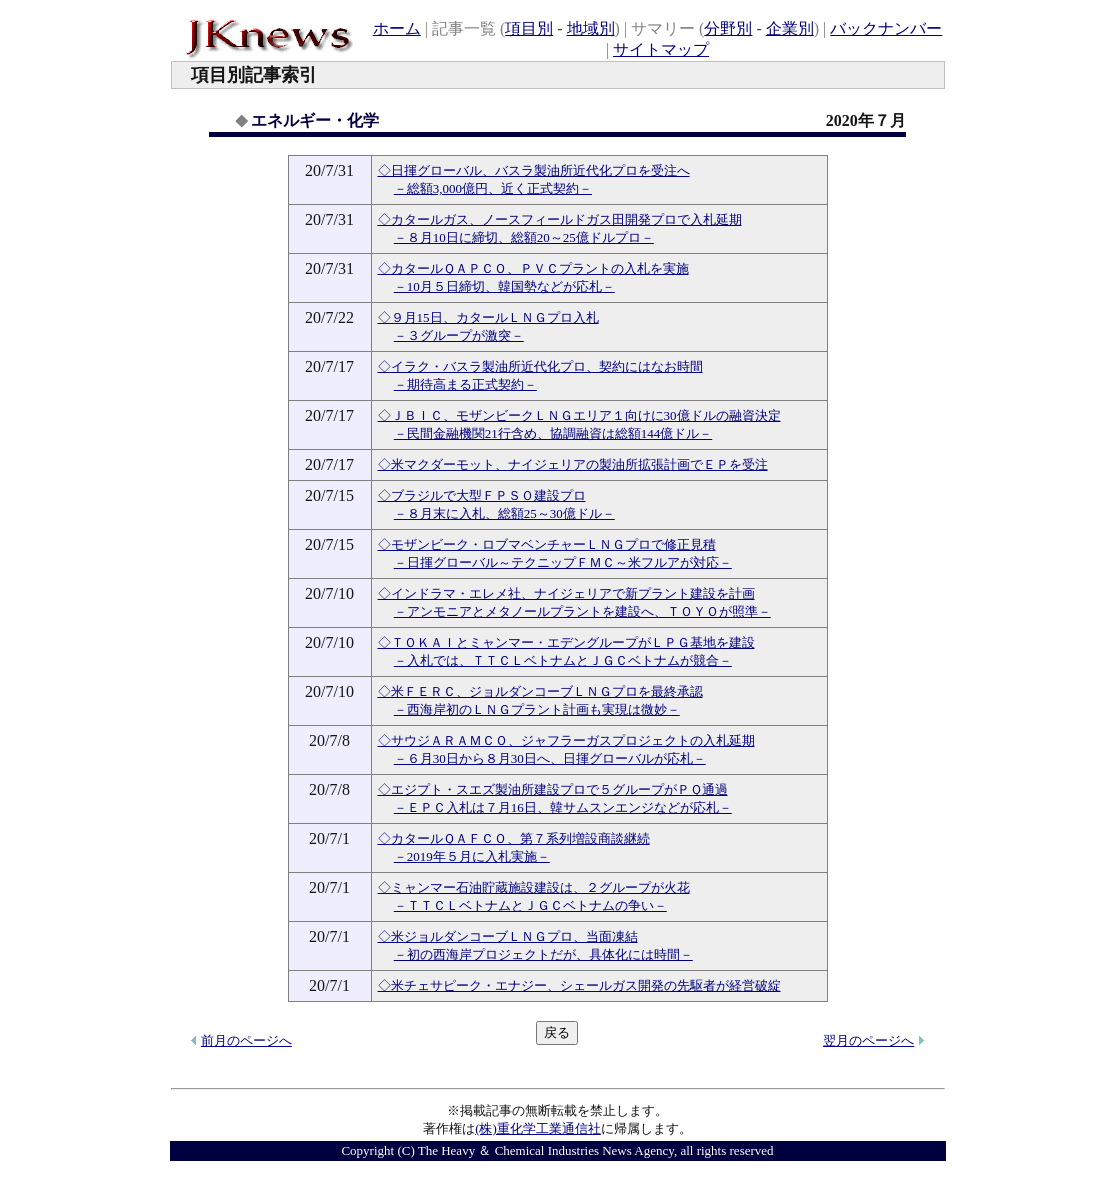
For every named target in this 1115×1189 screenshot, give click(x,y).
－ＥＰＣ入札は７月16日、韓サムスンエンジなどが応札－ (563, 807)
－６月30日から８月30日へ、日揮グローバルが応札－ (550, 758)
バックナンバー (886, 28)
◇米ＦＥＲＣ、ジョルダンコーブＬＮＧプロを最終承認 (540, 691)
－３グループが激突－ (459, 335)
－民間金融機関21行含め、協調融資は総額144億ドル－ (553, 433)
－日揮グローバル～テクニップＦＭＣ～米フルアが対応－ (563, 562)
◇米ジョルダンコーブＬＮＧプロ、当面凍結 (508, 936)
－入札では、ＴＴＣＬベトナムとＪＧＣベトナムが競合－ (563, 660)
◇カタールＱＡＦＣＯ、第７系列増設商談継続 (514, 838)
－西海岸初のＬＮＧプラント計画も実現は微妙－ (537, 709)
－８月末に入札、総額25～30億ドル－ (504, 513)
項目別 (529, 28)
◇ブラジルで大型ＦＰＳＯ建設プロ (482, 495)
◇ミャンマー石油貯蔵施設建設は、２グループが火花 (534, 887)
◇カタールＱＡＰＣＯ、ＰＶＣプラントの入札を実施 (533, 268)
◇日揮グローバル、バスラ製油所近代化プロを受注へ (534, 170)
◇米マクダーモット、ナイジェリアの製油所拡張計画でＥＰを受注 (573, 464)
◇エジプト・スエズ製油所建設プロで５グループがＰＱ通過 (553, 789)
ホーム (397, 28)
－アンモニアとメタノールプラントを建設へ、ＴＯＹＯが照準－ (582, 611)
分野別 (728, 28)
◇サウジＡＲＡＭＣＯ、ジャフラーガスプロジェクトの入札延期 (566, 740)
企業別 (790, 28)
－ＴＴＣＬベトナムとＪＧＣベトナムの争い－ (530, 905)
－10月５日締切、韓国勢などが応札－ (504, 286)
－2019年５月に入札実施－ (472, 856)
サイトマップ (661, 49)
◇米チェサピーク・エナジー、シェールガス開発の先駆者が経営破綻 (579, 985)
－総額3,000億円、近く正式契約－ (493, 188)
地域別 (591, 28)
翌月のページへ (868, 1040)
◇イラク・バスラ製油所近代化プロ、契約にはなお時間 (540, 366)
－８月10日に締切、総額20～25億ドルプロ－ (524, 237)
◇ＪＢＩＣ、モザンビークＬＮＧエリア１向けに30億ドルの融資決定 (579, 415)
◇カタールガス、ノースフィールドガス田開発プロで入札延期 (560, 219)
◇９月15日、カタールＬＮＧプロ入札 (488, 317)
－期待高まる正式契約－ (465, 384)
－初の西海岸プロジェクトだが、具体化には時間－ (543, 954)
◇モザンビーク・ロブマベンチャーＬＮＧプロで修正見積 (547, 544)
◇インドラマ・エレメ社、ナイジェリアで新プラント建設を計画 (566, 593)
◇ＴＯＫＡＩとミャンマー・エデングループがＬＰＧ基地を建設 (566, 642)
